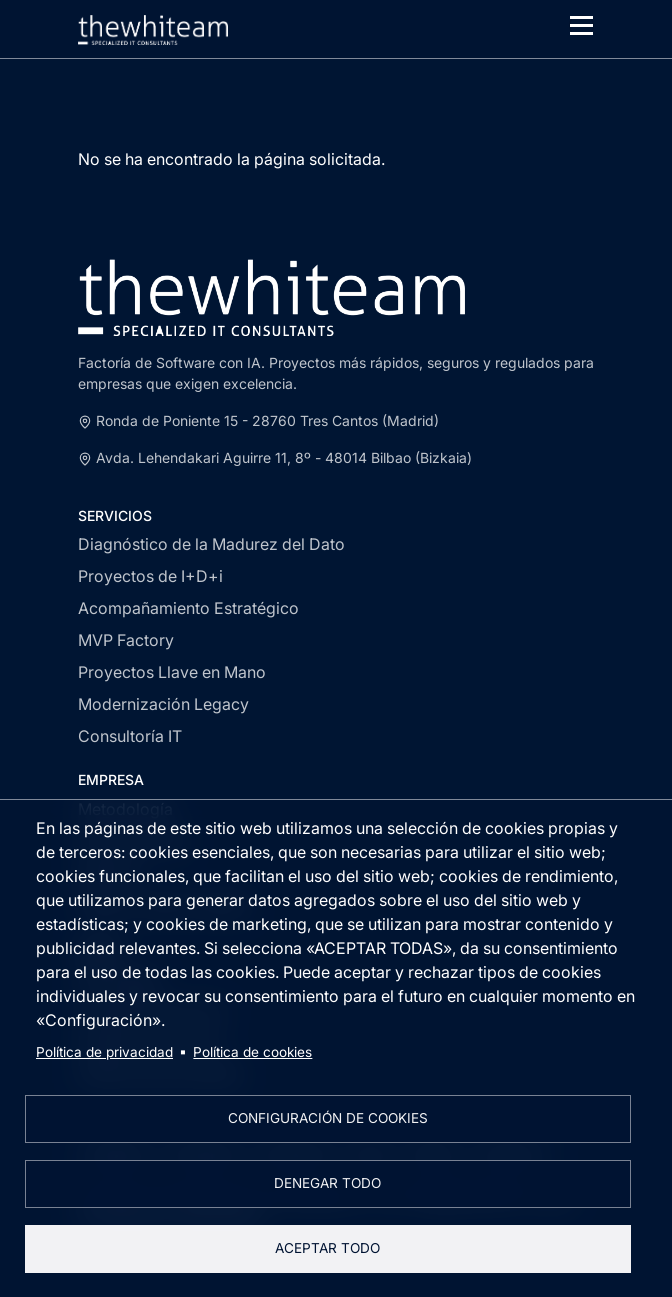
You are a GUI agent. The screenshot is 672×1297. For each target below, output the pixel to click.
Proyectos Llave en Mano (172, 672)
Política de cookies (252, 1052)
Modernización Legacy (163, 704)
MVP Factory (126, 640)
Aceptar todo (327, 1248)
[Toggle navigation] (581, 25)
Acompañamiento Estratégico (188, 608)
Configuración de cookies (328, 1118)
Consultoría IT (130, 736)
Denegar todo (327, 1183)
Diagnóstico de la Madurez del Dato (211, 544)
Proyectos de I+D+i (150, 576)
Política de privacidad (104, 1052)
